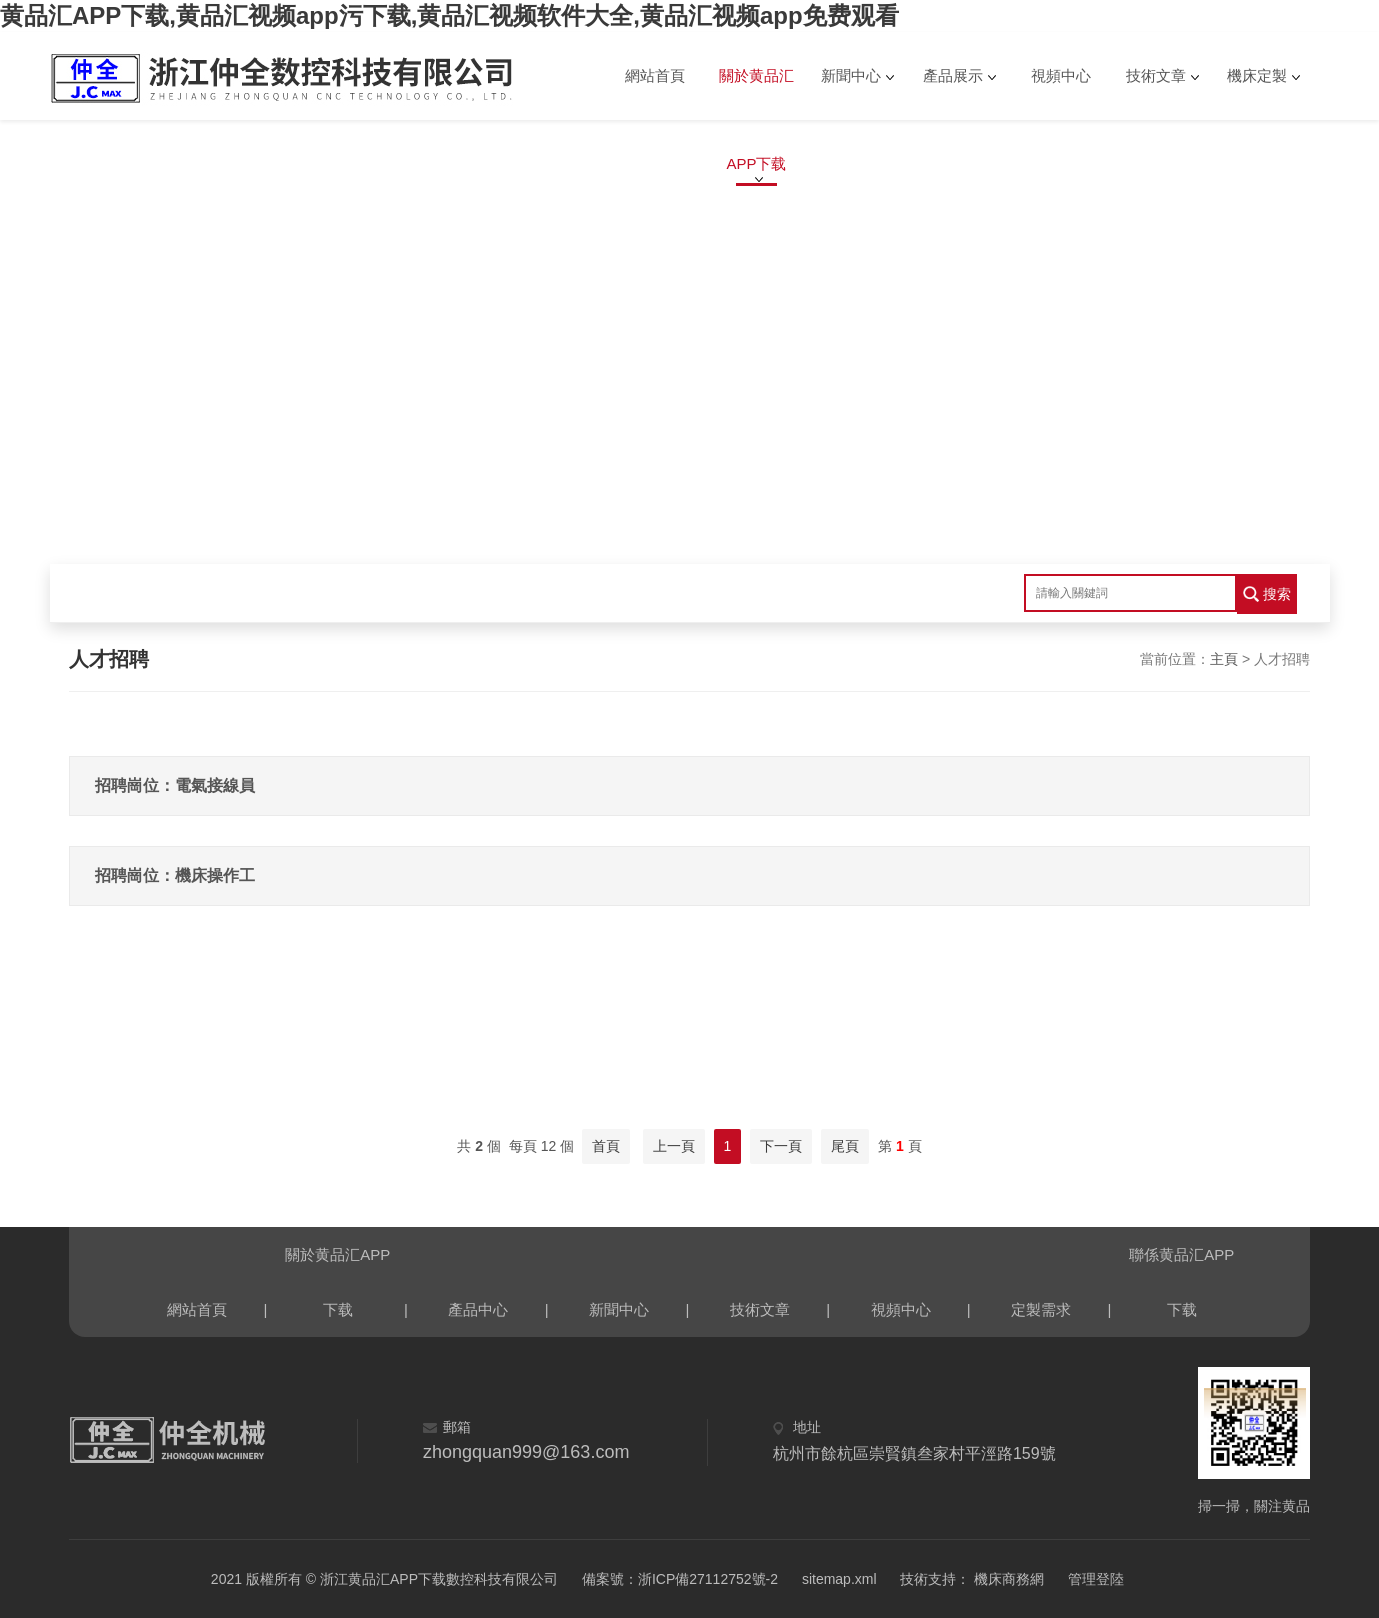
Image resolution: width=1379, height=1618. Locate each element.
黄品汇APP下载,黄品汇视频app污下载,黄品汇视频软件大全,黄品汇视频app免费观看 (449, 15)
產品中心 (478, 1309)
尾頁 (845, 1146)
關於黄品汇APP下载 (756, 93)
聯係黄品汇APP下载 (1181, 1264)
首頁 (606, 1146)
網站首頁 (655, 75)
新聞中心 (851, 75)
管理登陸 (1096, 1579)
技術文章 (1156, 75)
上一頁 (674, 1146)
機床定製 (1257, 75)
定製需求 (1041, 1309)
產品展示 (953, 75)
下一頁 (781, 1146)
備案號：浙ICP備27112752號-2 (680, 1579)
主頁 (1224, 659)
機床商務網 (1007, 1579)
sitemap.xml (839, 1579)
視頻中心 (1061, 75)
